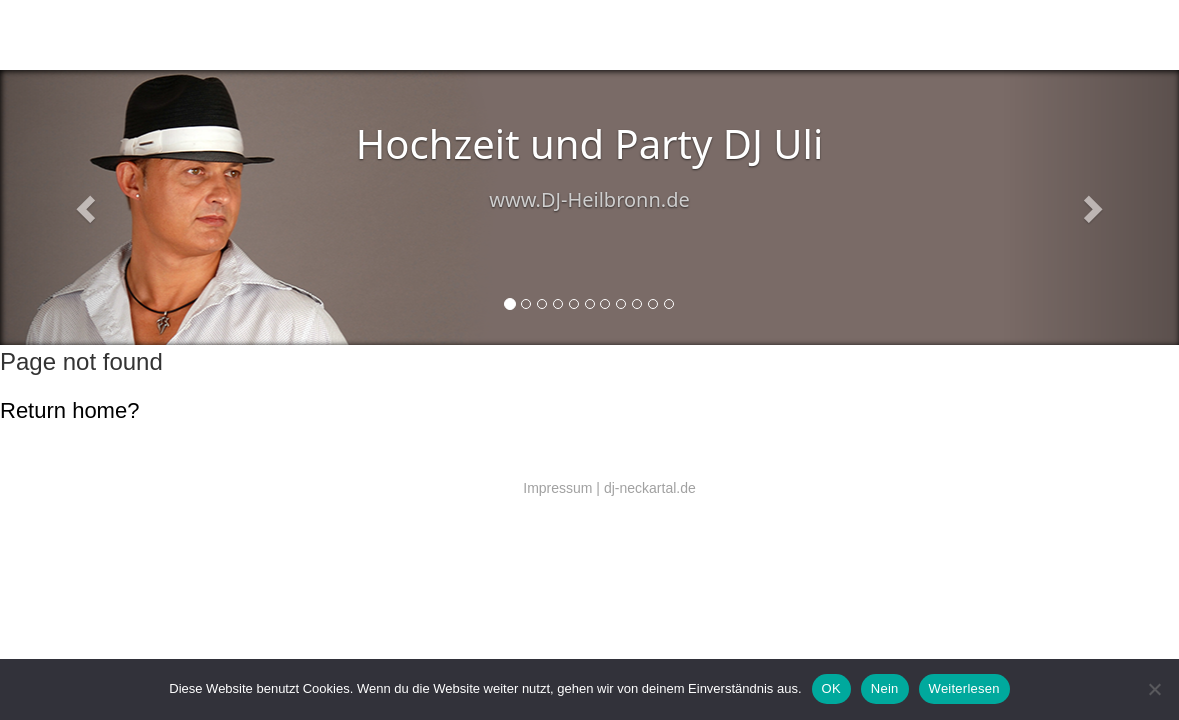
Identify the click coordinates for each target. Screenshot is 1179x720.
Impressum (557, 488)
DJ (229, 35)
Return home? (69, 410)
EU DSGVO (574, 35)
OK (831, 688)
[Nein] (1154, 689)
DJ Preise (453, 35)
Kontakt (403, 35)
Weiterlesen (964, 688)
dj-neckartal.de (650, 488)
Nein (885, 688)
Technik (360, 35)
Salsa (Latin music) (289, 35)
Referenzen (510, 35)
